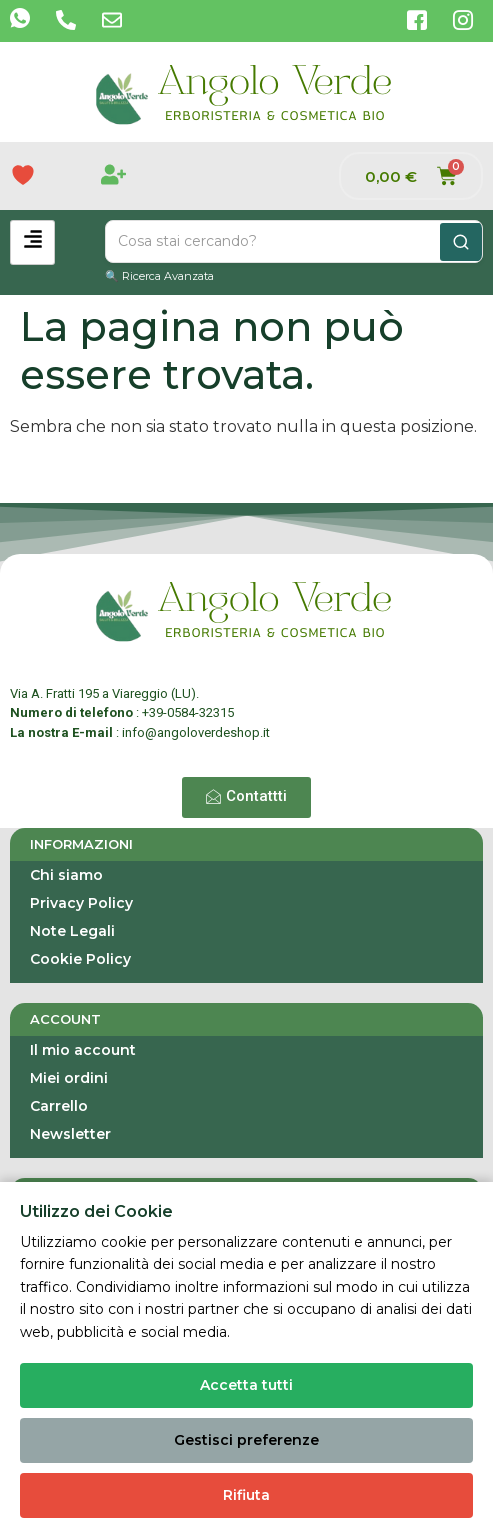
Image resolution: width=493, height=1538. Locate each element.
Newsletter (70, 1134)
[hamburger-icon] (32, 242)
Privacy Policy (81, 903)
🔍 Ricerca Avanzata (159, 276)
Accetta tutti (246, 1385)
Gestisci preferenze (246, 1440)
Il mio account (83, 1050)
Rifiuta (246, 1495)
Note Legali (72, 931)
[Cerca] (461, 242)
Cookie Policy (80, 959)
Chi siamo (66, 875)
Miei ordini (69, 1078)
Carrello (59, 1106)
